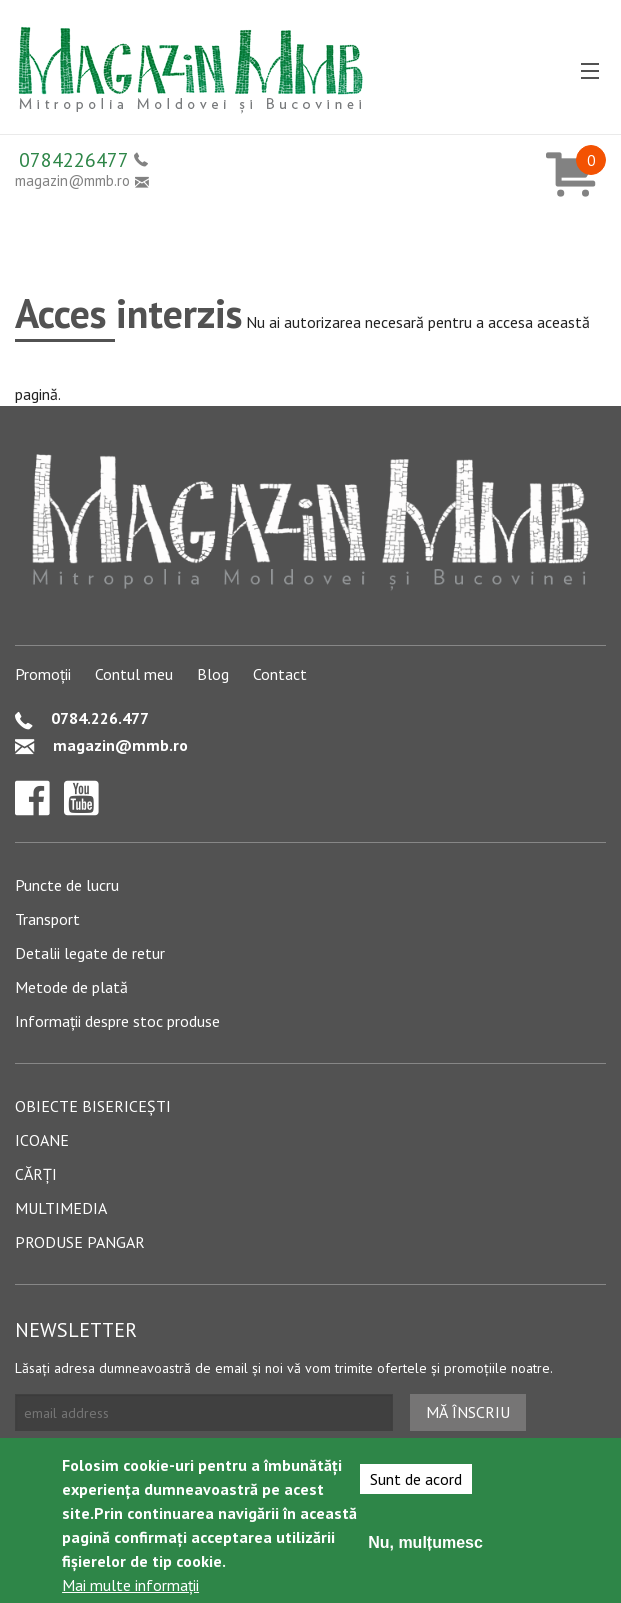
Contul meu (134, 674)
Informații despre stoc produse (117, 1021)
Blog (213, 674)
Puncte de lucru (67, 885)
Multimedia (61, 1208)
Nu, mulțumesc (425, 1543)
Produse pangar (80, 1242)
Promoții (43, 674)
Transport (47, 919)
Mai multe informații (130, 1586)
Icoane (42, 1140)
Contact (280, 674)
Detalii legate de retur (90, 953)
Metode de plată (71, 987)
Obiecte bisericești (93, 1106)
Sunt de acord (416, 1480)
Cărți (36, 1174)
